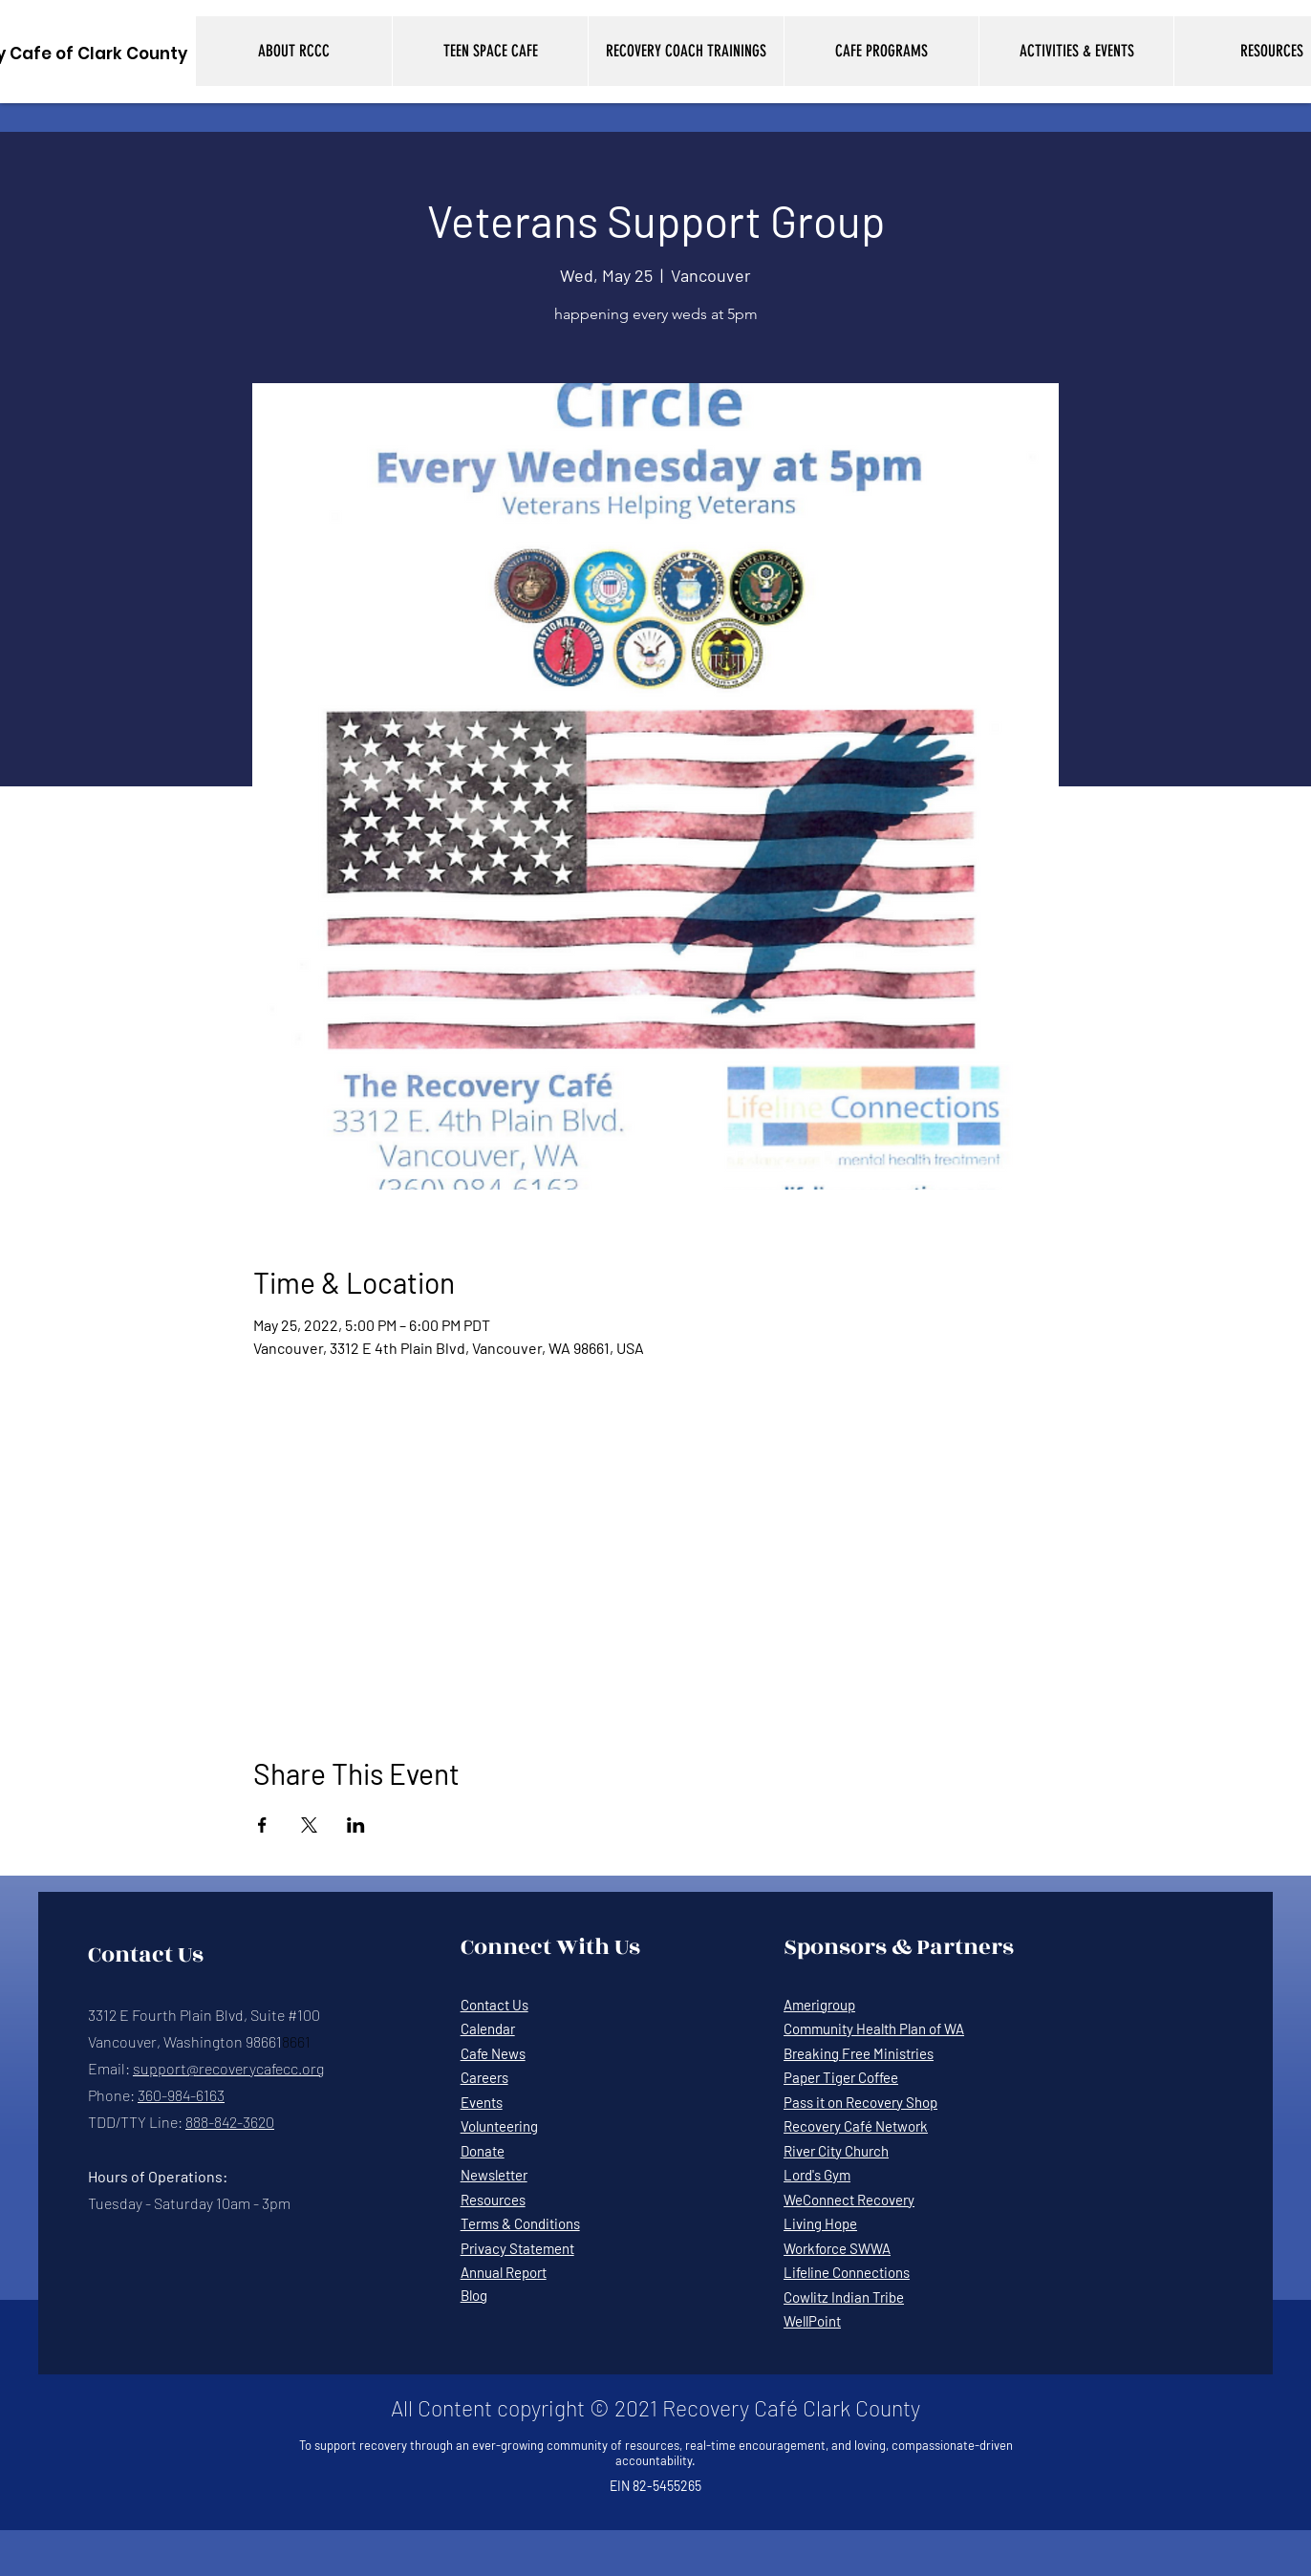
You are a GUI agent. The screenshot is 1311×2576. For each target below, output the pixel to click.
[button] (294, 51)
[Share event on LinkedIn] (356, 1825)
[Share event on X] (309, 1825)
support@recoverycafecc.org (228, 2068)
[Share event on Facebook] (262, 1825)
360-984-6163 (181, 2095)
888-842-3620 (229, 2122)
